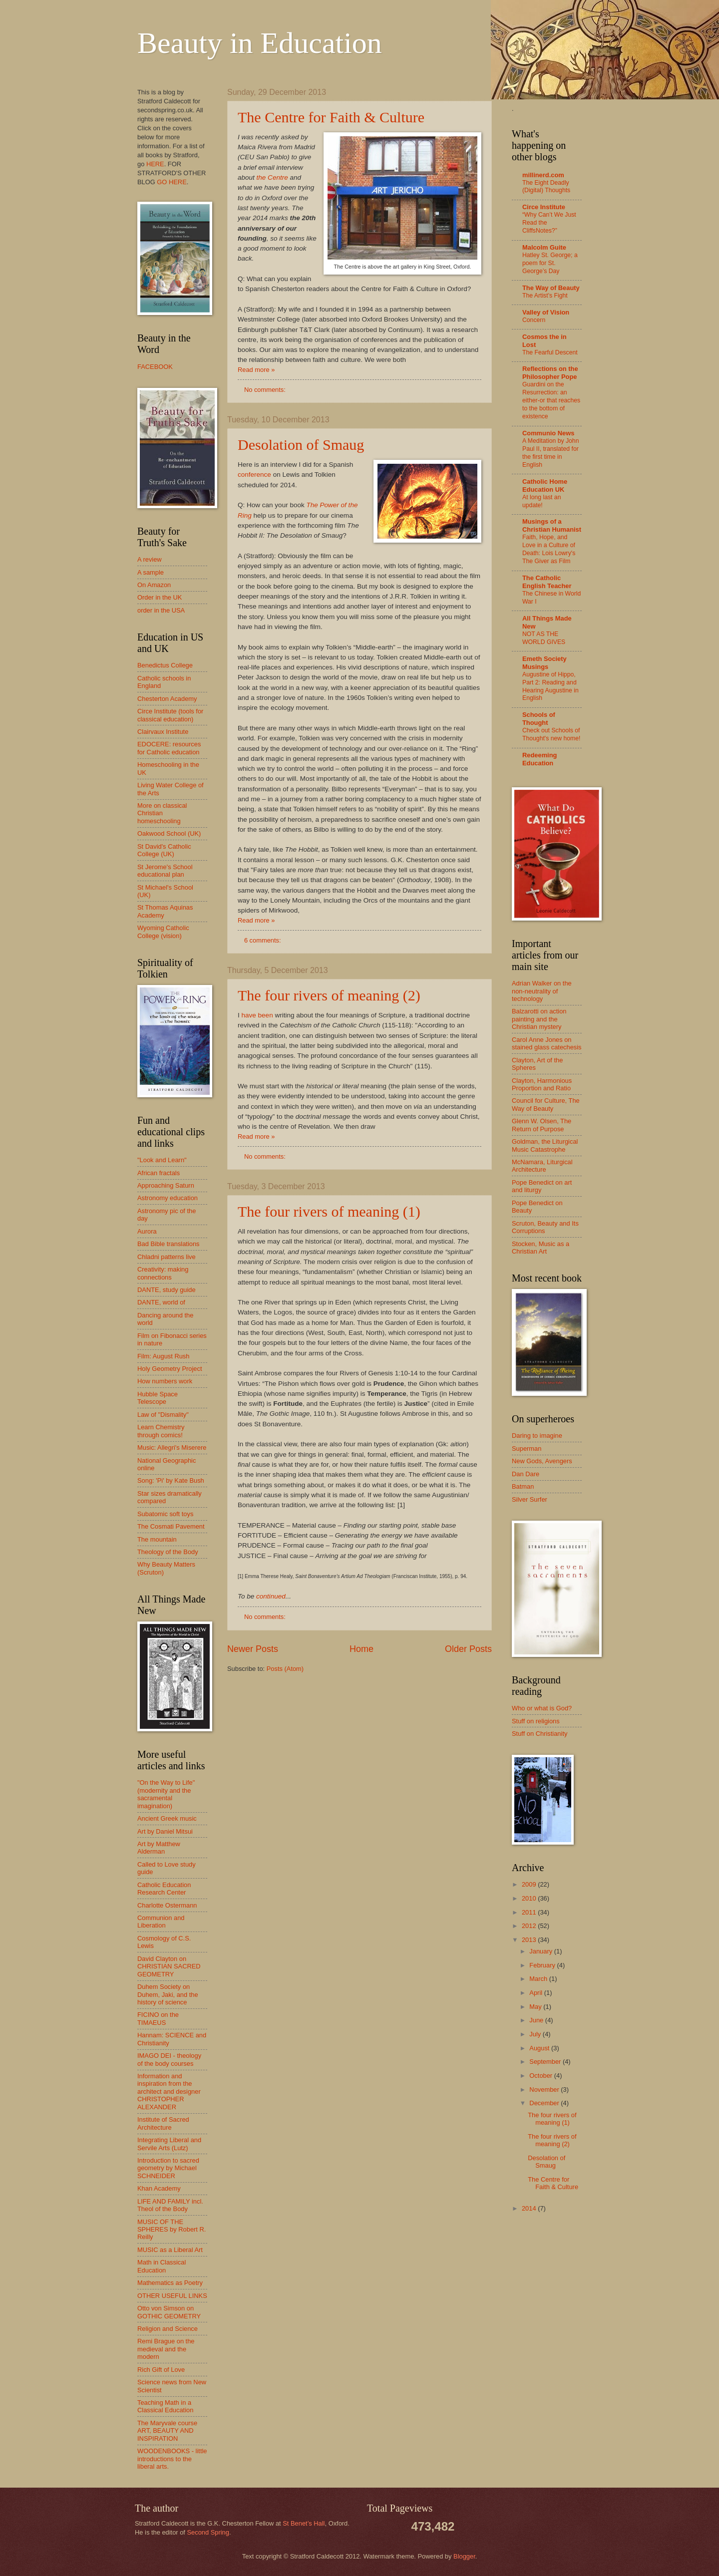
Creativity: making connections (162, 1273)
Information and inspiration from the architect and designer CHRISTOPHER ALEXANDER (169, 2091)
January (541, 1951)
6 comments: (263, 940)
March (539, 1978)
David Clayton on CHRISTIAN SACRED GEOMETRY (169, 1966)
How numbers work (164, 1381)
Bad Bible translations (168, 1244)
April (536, 1992)
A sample (150, 572)
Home (361, 1649)
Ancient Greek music (167, 1818)
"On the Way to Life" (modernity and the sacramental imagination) (166, 1794)
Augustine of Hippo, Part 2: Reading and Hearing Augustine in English (550, 686)
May (536, 2006)
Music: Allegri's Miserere (171, 1447)
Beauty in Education (259, 42)
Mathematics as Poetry (170, 2282)
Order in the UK (159, 597)
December (545, 2103)
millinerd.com (543, 175)
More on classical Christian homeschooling (162, 813)
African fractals (158, 1173)
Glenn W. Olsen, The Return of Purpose (541, 1124)
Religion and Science (167, 2328)
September (546, 2061)
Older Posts (468, 1649)
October (541, 2075)
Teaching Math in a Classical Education (165, 2406)
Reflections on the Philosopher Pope (550, 372)
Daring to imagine (537, 1435)
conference (254, 474)
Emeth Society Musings (544, 662)
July (535, 2034)
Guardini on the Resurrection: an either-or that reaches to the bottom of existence (551, 400)
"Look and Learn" (162, 1160)
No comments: (266, 389)
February (543, 1965)
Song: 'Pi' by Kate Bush (170, 1480)
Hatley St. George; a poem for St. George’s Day (550, 263)
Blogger (464, 2556)
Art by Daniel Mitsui (165, 1831)
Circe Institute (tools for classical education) (170, 714)
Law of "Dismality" (163, 1414)
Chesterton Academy (167, 698)
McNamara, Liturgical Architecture (542, 1165)
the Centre (272, 177)
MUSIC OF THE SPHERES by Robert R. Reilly (171, 2229)
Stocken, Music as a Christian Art (540, 1247)
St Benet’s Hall (304, 2523)
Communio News (548, 433)
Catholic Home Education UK (544, 485)
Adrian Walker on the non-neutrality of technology (542, 990)
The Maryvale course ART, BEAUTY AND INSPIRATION (167, 2430)
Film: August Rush (163, 1356)
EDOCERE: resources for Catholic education (169, 747)
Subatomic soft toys (165, 1514)
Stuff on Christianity (539, 1733)
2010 (530, 1898)
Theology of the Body (167, 1552)
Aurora (147, 1231)
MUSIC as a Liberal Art (170, 2250)
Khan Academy (159, 2188)
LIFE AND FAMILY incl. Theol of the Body (170, 2205)
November (545, 2089)
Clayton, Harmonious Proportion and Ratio (542, 1084)
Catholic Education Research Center (164, 1888)
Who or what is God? (542, 1708)
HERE (155, 164)
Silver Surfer (529, 1499)
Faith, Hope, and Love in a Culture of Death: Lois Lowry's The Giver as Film (548, 549)
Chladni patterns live (166, 1257)
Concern (533, 320)
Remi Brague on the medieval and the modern (166, 2348)
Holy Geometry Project (169, 1368)
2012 (530, 1926)
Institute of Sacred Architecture (163, 2123)
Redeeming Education (539, 759)
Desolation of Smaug (301, 444)
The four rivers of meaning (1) (329, 1211)
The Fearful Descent (550, 352)
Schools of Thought (538, 718)
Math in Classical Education (161, 2265)
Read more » (256, 369)
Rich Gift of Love (161, 2369)
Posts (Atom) (285, 1668)
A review (149, 559)
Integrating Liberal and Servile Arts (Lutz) (169, 2143)
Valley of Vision (545, 312)
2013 (530, 1939)
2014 (530, 2208)
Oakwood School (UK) (169, 833)
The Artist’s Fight (545, 295)
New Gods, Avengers (542, 1461)
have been (257, 1015)
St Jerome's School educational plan (165, 870)
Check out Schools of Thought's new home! (551, 734)
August (540, 2048)
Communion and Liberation (160, 1921)
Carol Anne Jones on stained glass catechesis (547, 1043)
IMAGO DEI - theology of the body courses (169, 2059)
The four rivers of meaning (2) (329, 995)
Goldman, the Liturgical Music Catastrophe (545, 1145)
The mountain (157, 1539)
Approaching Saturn (165, 1185)
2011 (530, 1912)
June (537, 2020)
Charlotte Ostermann (167, 1905)
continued (271, 1596)
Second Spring (208, 2532)
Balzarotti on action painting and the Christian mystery (539, 1018)
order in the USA (161, 610)
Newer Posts (252, 1649)
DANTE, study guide (166, 1289)
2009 (530, 1884)
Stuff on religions (536, 1721)
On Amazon (154, 585)
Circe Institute (543, 207)
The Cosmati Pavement (171, 1526)
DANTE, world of (161, 1302)
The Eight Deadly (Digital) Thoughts (546, 186)
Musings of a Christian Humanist (551, 525)
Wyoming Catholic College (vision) (163, 931)
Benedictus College (165, 665)
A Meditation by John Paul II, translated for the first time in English (550, 452)
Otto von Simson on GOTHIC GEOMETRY (169, 2311)
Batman (523, 1486)
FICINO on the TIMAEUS (158, 2018)
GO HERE (171, 182)
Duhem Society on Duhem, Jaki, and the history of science (167, 1994)
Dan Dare (525, 1474)
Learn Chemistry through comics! (160, 1430)
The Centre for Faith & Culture (331, 117)
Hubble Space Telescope (157, 1397)
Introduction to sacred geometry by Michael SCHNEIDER (168, 2168)
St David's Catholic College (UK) (164, 850)
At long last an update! (541, 501)
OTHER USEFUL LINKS (172, 2295)
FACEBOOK (155, 366)
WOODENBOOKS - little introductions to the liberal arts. (172, 2458)
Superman (526, 1448)
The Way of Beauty (551, 288)
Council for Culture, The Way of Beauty (546, 1104)
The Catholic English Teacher (547, 582)
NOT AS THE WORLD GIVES (543, 638)
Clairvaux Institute (162, 731)
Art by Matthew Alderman (158, 1847)
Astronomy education (167, 1198)
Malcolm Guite (544, 247)
